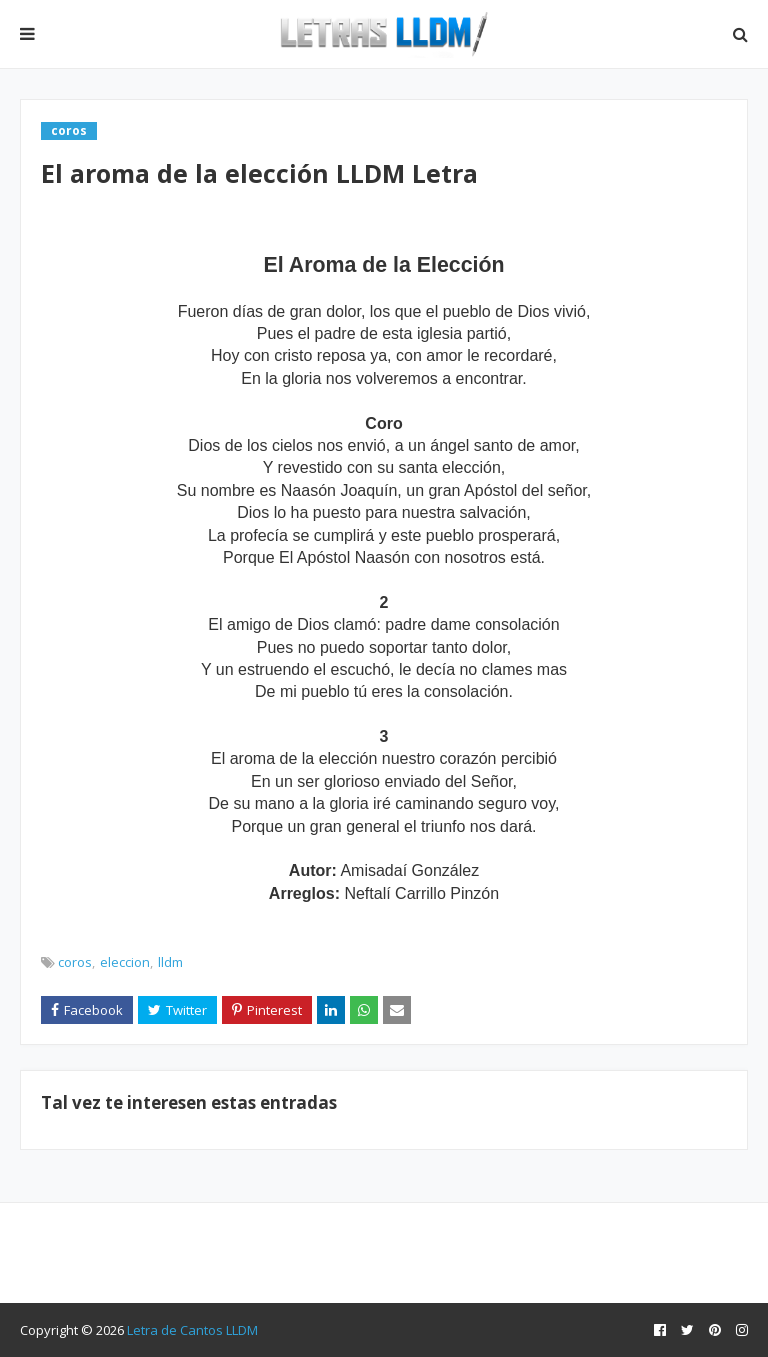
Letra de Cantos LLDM (192, 1330)
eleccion (125, 962)
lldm (170, 962)
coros (75, 962)
